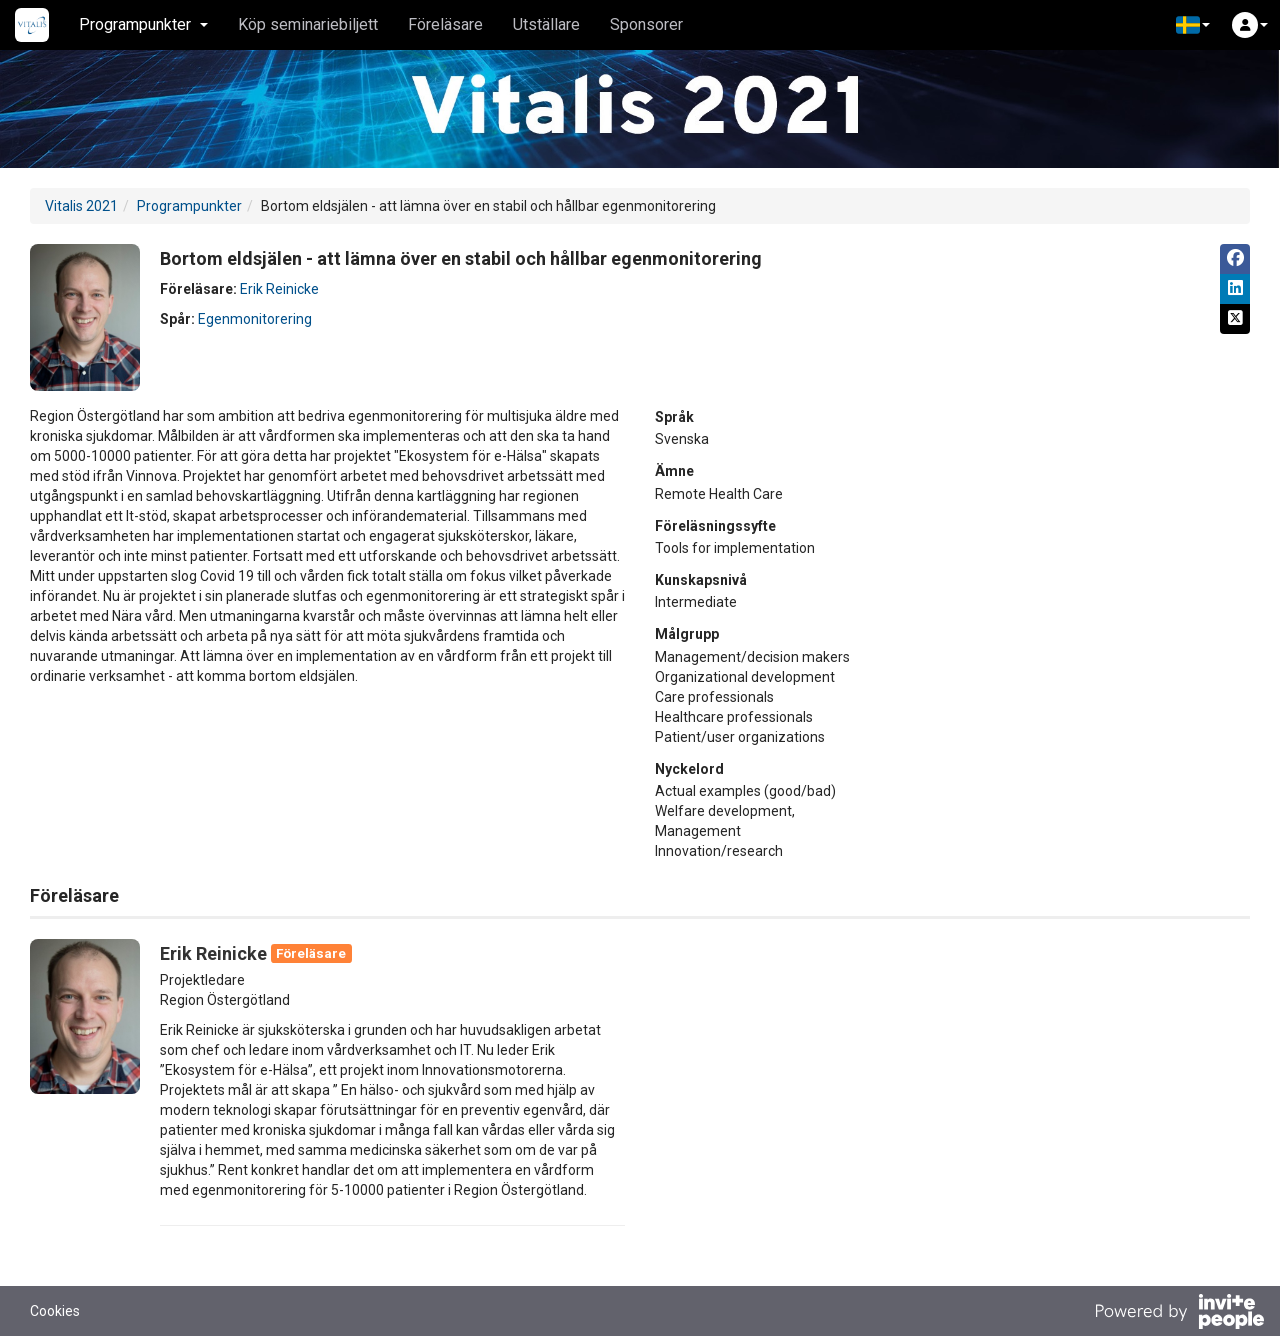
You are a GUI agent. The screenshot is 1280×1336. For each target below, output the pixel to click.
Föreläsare (445, 24)
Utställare (546, 24)
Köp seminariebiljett (308, 24)
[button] (1193, 25)
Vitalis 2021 (81, 206)
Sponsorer (646, 24)
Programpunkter (189, 206)
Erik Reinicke (279, 289)
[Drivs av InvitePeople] (1179, 1314)
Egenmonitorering (255, 319)
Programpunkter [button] (143, 24)
